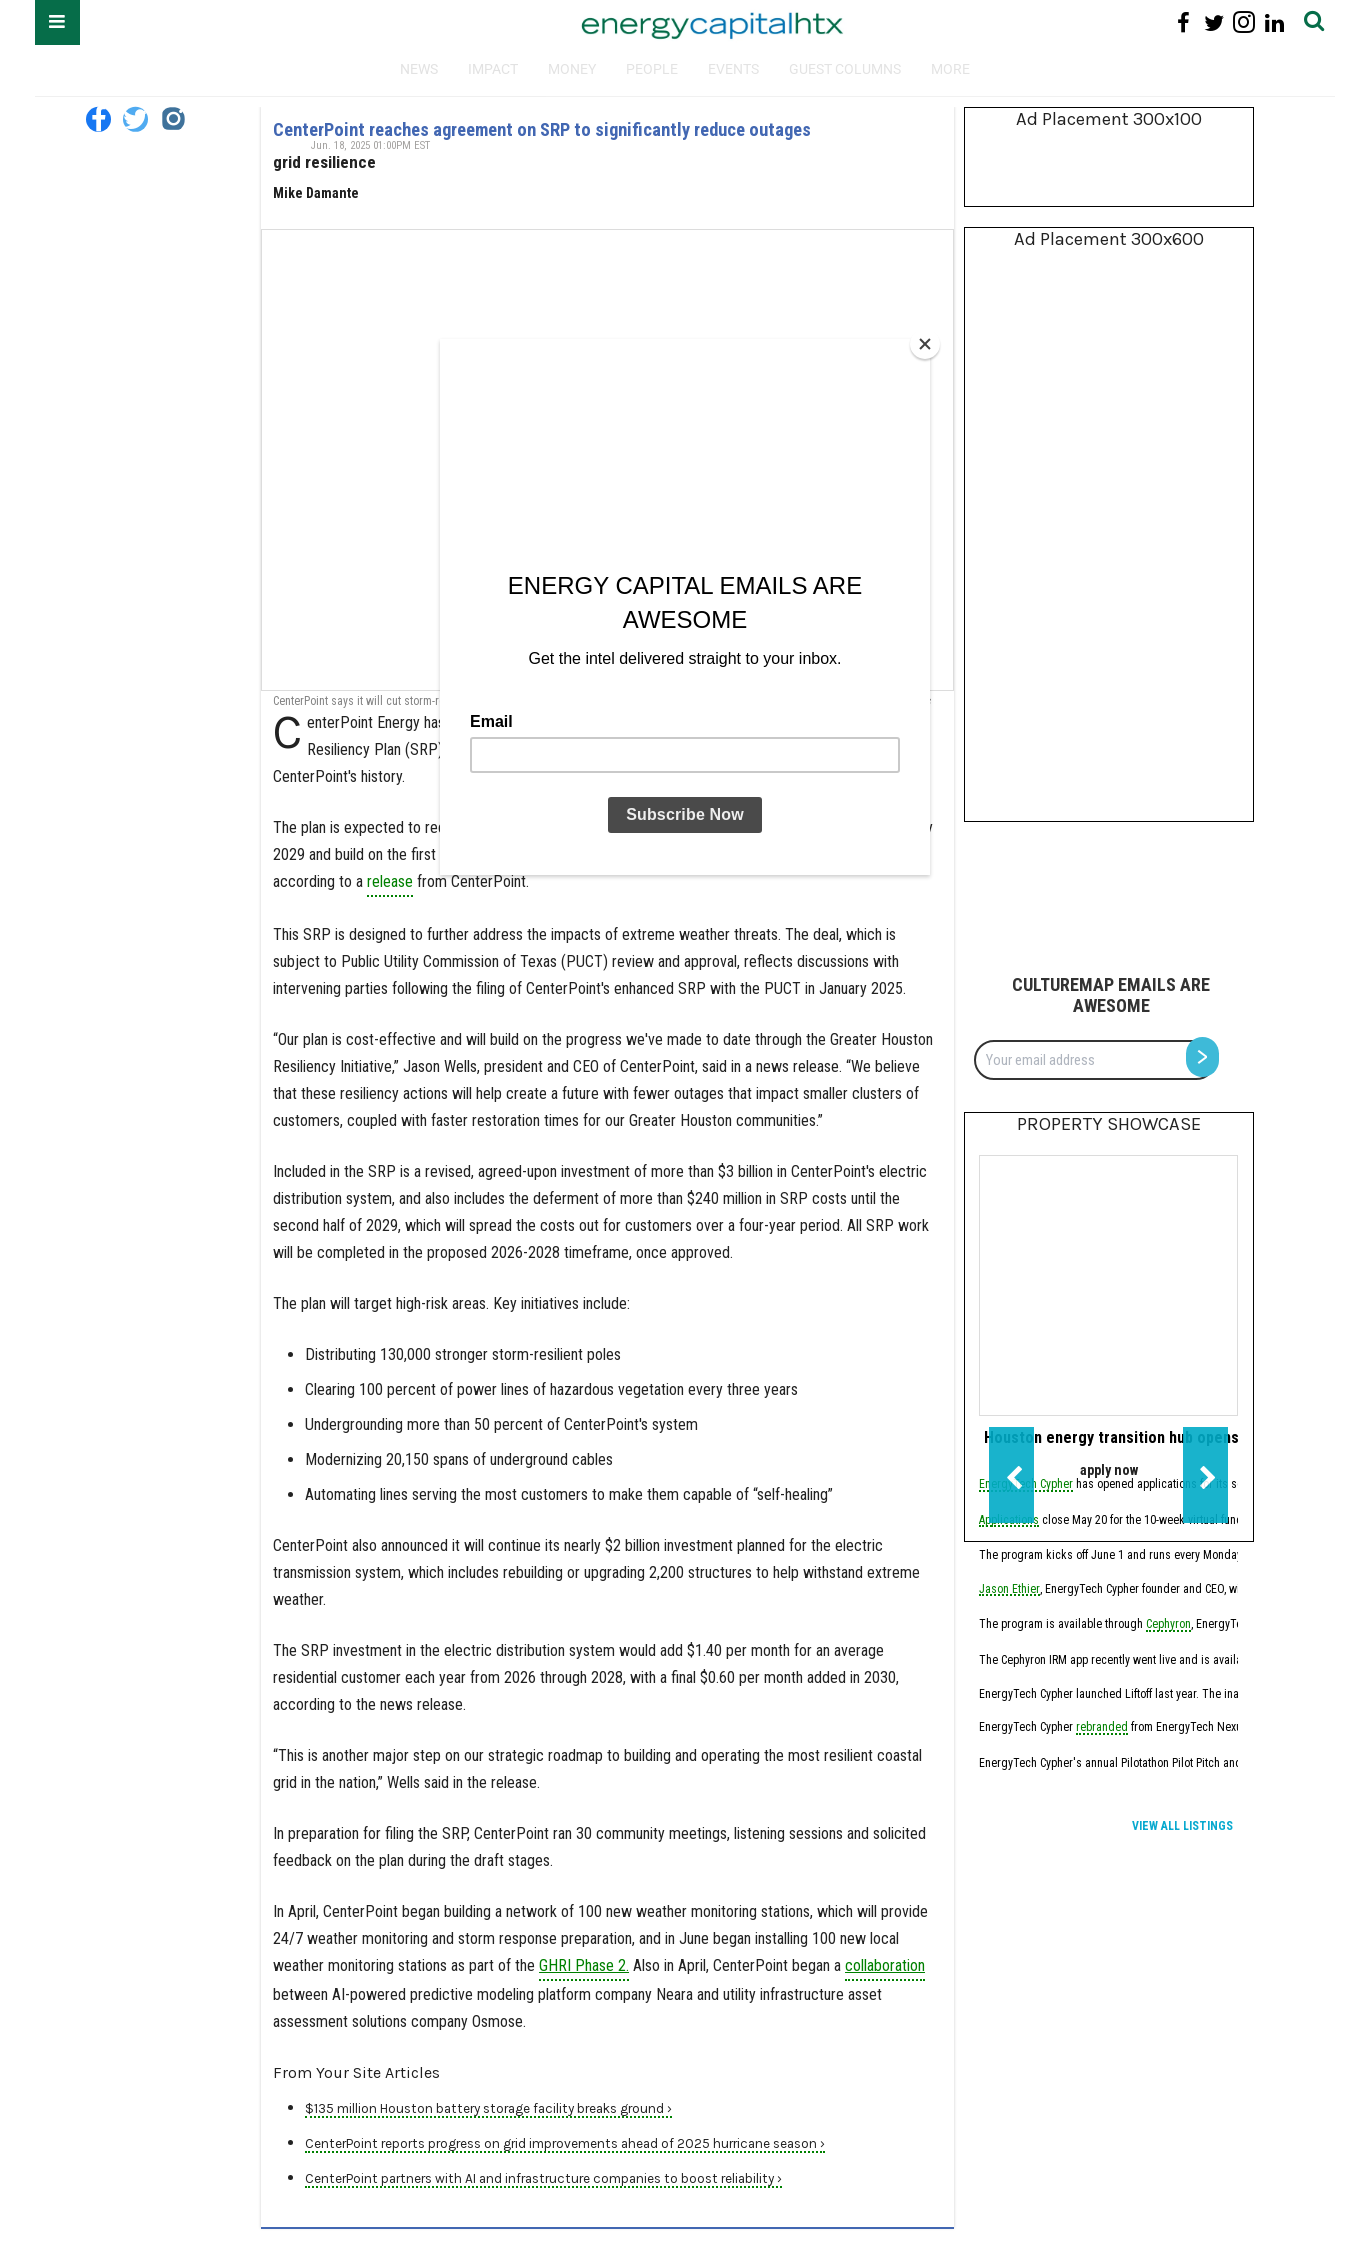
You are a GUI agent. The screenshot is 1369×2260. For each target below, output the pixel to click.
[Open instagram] (172, 119)
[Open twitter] (135, 119)
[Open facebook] (98, 119)
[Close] (925, 344)
